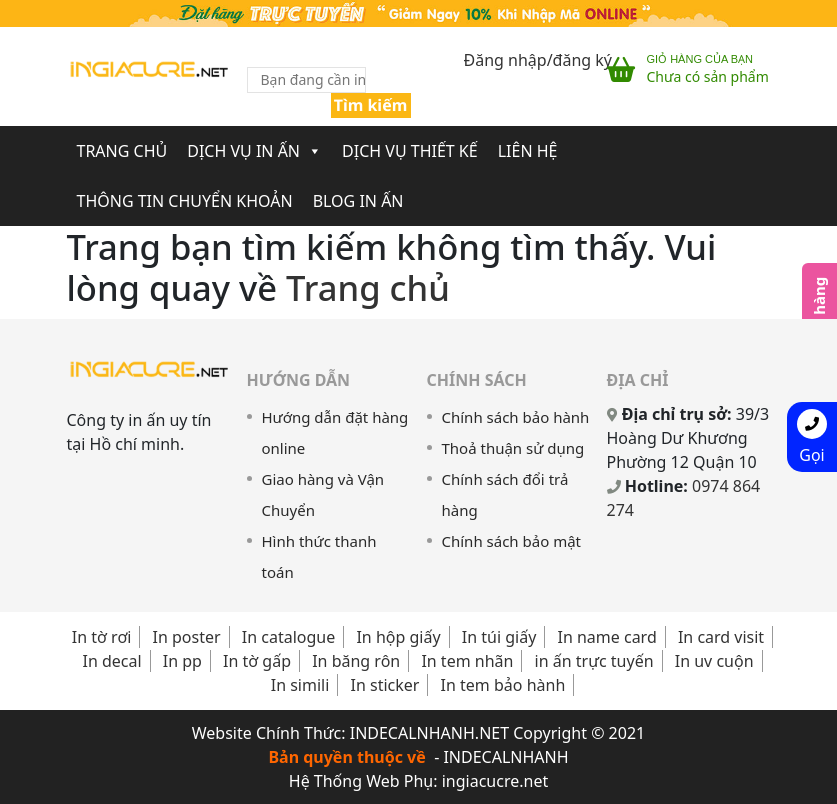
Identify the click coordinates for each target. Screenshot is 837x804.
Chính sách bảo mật (512, 541)
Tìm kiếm (371, 105)
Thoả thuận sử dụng (513, 448)
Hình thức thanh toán (319, 556)
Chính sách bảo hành (516, 417)
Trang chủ (122, 151)
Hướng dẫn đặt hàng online (335, 432)
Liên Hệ (528, 151)
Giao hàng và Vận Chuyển (323, 494)
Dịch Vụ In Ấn (254, 151)
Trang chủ (368, 287)
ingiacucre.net (495, 781)
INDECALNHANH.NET (429, 733)
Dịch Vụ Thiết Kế (410, 151)
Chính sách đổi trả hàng (505, 494)
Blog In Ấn (358, 201)
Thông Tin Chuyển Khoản (185, 201)
